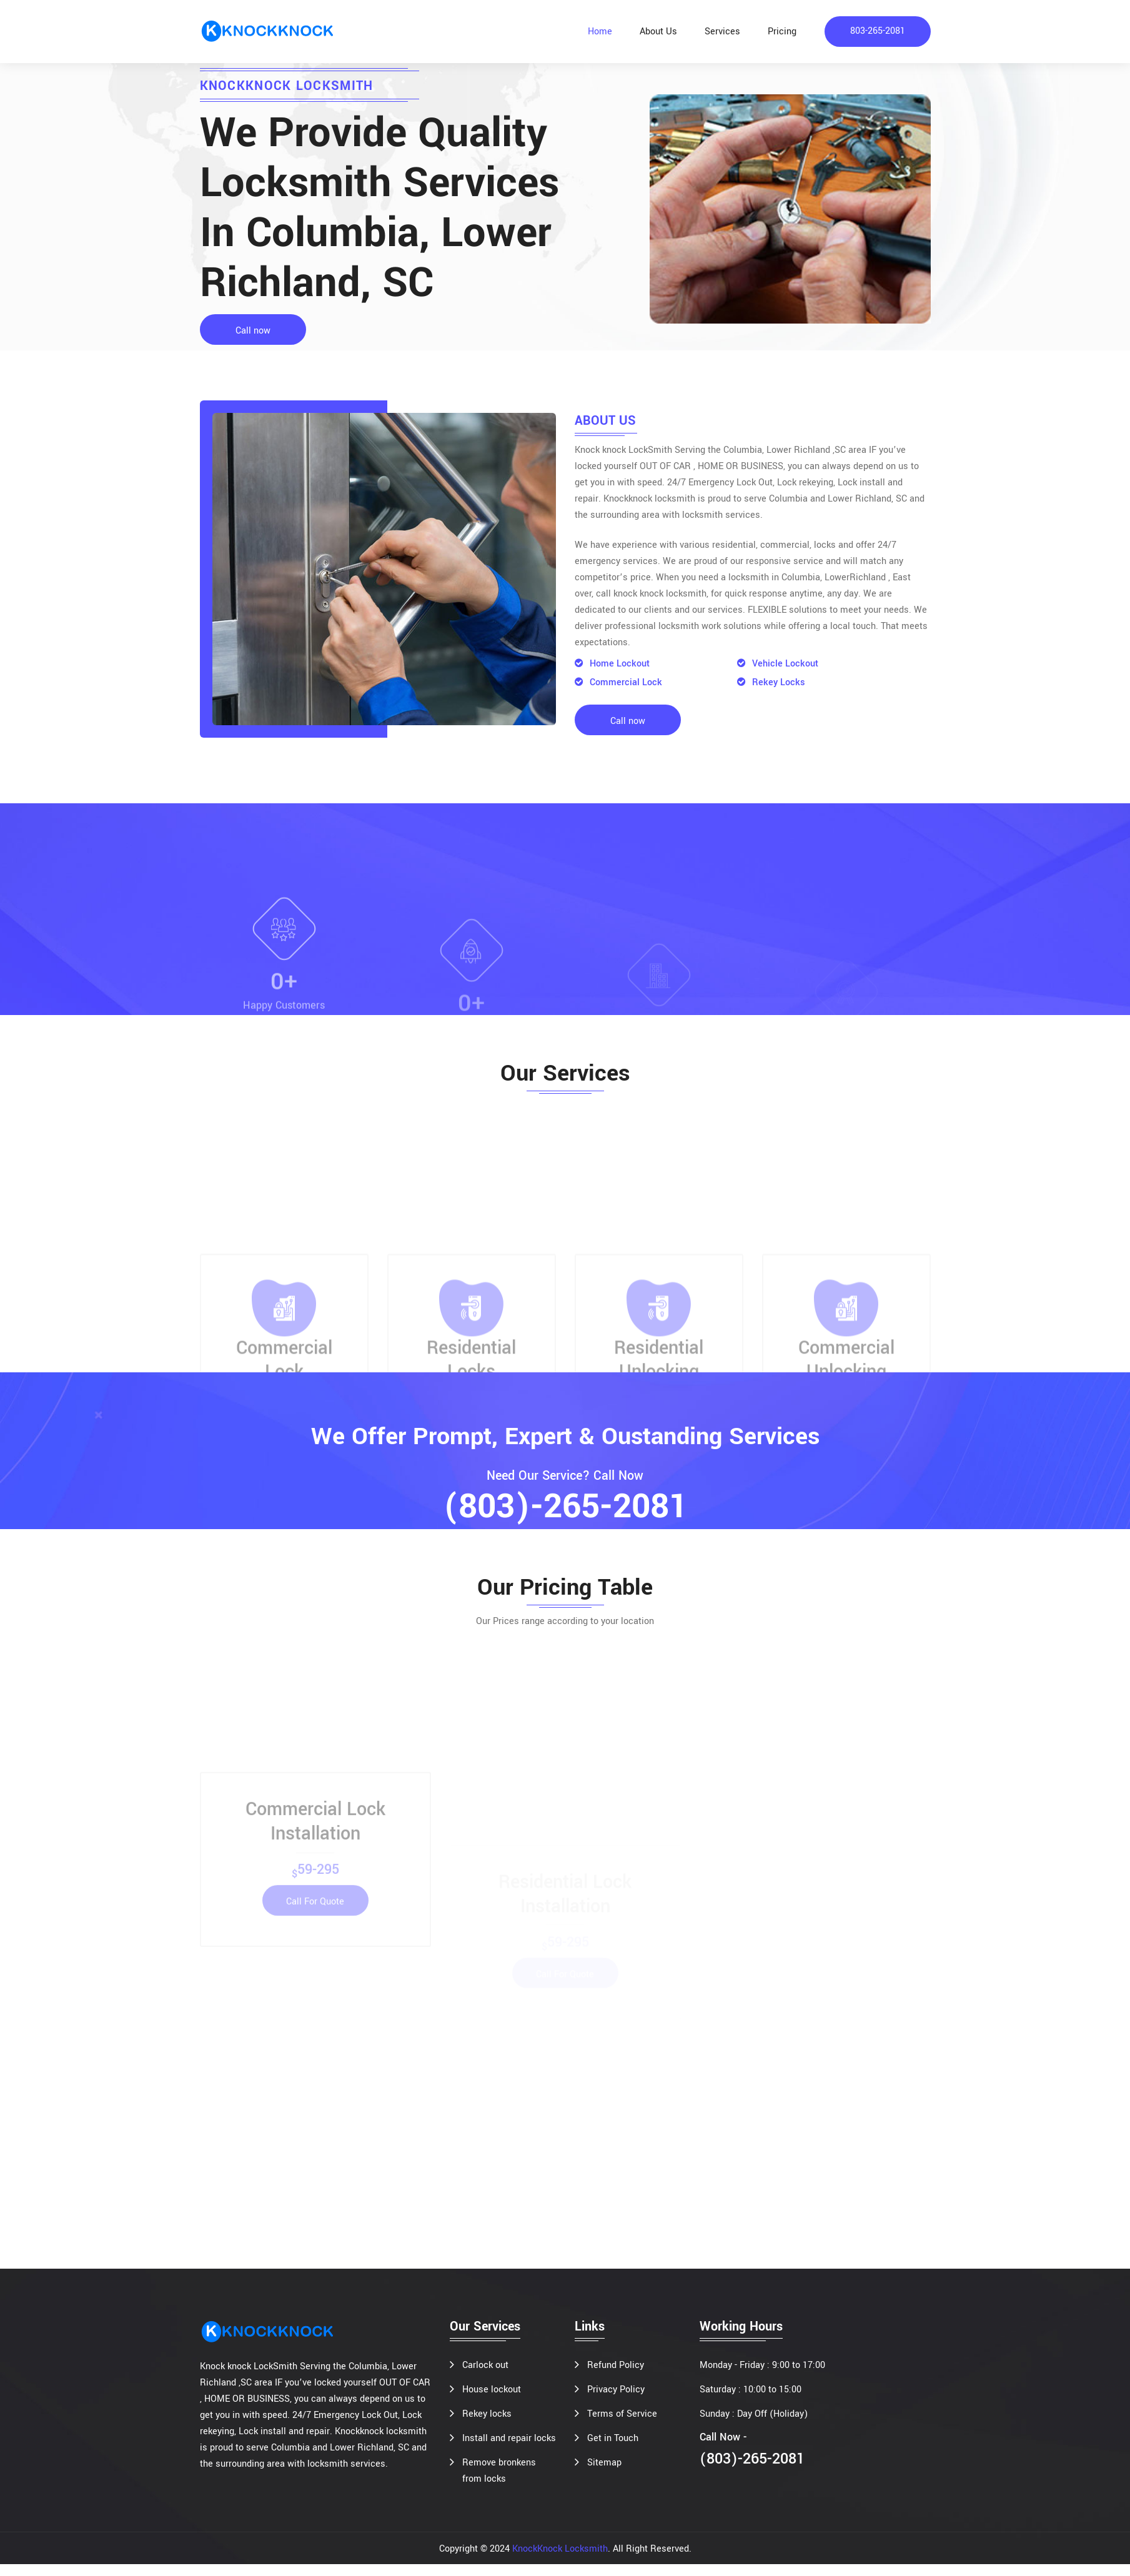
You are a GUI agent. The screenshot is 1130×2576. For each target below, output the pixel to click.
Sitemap (604, 2474)
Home (600, 31)
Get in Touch (612, 2450)
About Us (658, 31)
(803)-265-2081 (565, 1510)
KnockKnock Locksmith (560, 2560)
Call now (252, 331)
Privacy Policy (616, 2401)
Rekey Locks (771, 683)
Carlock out (485, 2377)
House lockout (491, 2401)
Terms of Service (622, 2425)
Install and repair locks (509, 2450)
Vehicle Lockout (777, 664)
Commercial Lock (618, 683)
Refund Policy (615, 2377)
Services (722, 31)
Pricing (782, 31)
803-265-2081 (877, 31)
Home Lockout (612, 664)
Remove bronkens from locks (499, 2482)
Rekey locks (487, 2425)
